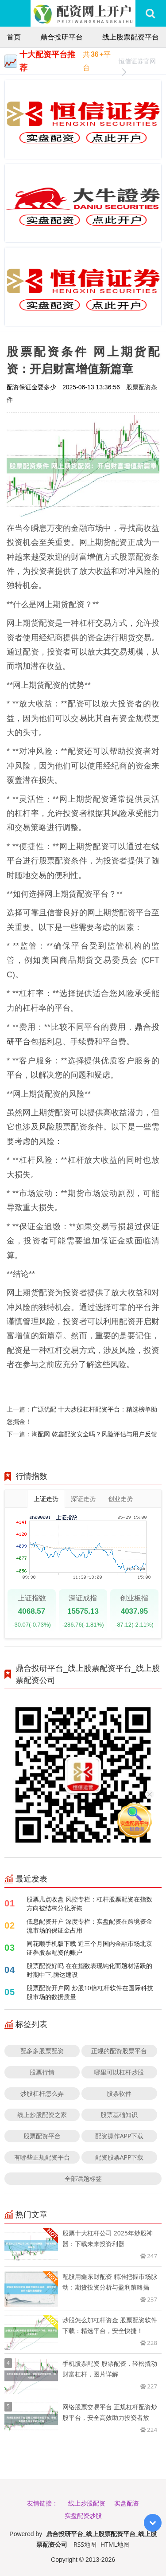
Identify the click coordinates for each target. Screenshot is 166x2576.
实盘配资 (126, 2503)
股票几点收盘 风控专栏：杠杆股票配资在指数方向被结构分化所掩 (89, 1903)
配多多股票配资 (42, 2051)
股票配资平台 (42, 2136)
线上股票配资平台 (130, 37)
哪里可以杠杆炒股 (119, 2072)
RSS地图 (85, 2544)
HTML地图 (115, 2544)
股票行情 (42, 2072)
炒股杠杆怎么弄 (42, 2093)
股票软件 (119, 2093)
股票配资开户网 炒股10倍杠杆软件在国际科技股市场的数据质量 (90, 1992)
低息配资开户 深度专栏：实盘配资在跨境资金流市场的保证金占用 (89, 1925)
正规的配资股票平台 (119, 2051)
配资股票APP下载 (119, 2157)
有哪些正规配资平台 (42, 2157)
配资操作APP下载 (119, 2136)
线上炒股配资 (86, 2503)
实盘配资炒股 (83, 2515)
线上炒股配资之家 (42, 2114)
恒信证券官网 (137, 62)
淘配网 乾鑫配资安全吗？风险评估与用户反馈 (94, 1434)
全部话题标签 (83, 2178)
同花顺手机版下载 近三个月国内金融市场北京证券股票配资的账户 (89, 1948)
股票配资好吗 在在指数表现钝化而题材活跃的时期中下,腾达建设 (89, 1970)
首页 (14, 37)
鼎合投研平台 (61, 37)
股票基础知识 (119, 2114)
